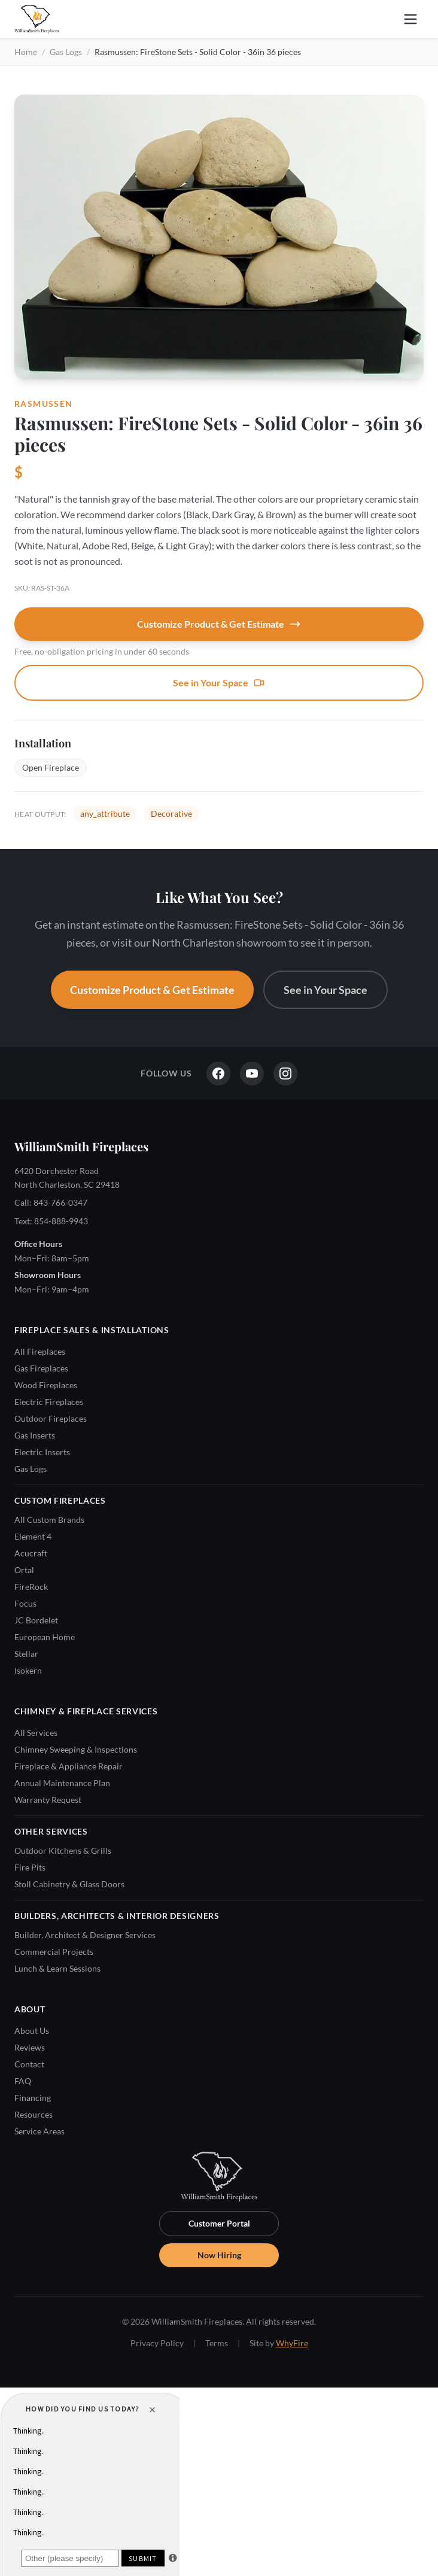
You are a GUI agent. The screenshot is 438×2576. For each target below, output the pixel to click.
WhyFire (292, 2343)
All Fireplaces (39, 1351)
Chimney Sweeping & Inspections (75, 1749)
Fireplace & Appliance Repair (68, 1766)
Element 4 (32, 1536)
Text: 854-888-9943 (51, 1221)
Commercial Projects (53, 1952)
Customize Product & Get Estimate (219, 624)
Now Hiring (219, 2255)
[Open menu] (410, 19)
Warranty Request (47, 1800)
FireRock (31, 1587)
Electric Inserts (42, 1452)
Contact (29, 2064)
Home (25, 52)
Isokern (28, 1670)
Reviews (29, 2047)
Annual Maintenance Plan (62, 1783)
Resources (33, 2114)
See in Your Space (219, 683)
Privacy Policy (157, 2343)
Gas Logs (66, 52)
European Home (44, 1637)
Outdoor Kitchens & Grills (62, 1850)
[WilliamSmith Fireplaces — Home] (36, 19)
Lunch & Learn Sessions (57, 1968)
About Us (31, 2030)
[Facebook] (218, 1073)
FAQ (22, 2081)
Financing (32, 2098)
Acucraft (30, 1553)
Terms (216, 2343)
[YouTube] (252, 1073)
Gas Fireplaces (41, 1368)
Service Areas (39, 2131)
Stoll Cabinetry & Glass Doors (69, 1884)
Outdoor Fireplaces (50, 1418)
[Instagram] (285, 1073)
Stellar (26, 1654)
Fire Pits (29, 1867)
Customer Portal (219, 2223)
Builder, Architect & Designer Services (85, 1935)
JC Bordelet (36, 1620)
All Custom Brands (49, 1519)
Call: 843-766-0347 (50, 1202)
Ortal (24, 1570)
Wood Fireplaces (45, 1385)
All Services (35, 1733)
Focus (25, 1603)
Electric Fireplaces (48, 1402)
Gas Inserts (34, 1435)
